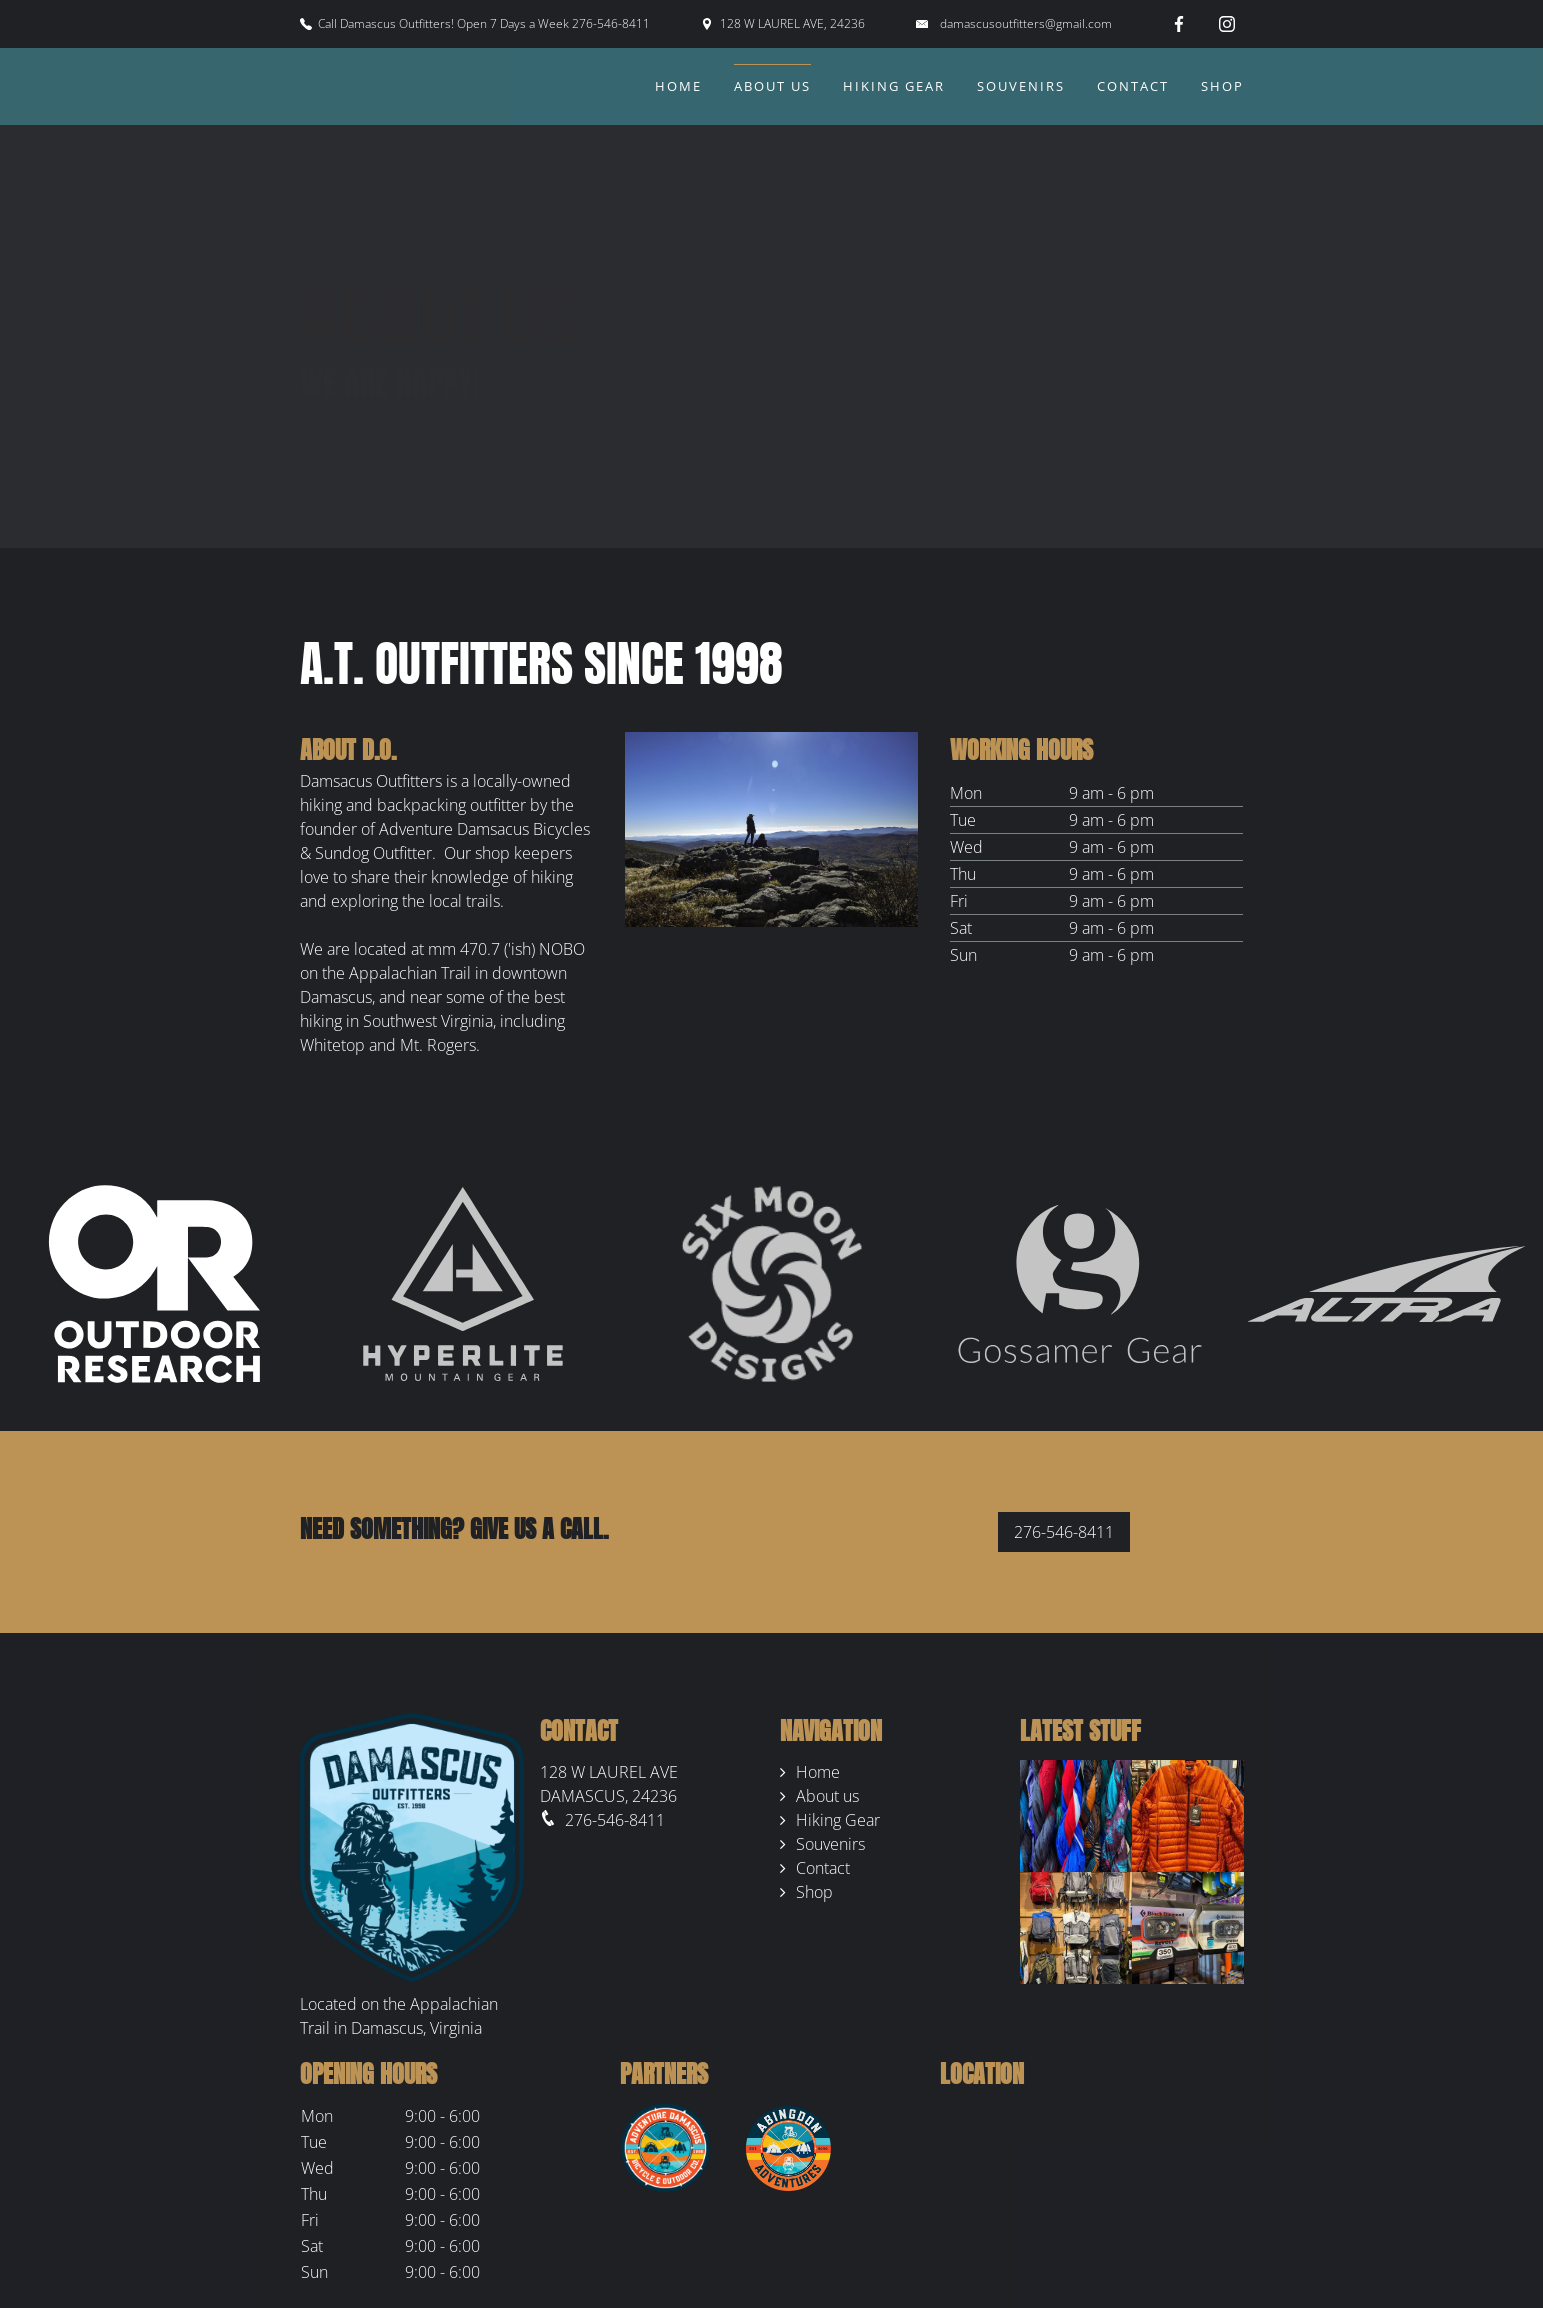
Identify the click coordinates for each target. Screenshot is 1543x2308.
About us (772, 86)
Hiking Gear (894, 86)
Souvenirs (1021, 86)
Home (678, 86)
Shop (1222, 86)
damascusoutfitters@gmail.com (1026, 23)
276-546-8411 (1064, 1532)
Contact (1133, 86)
